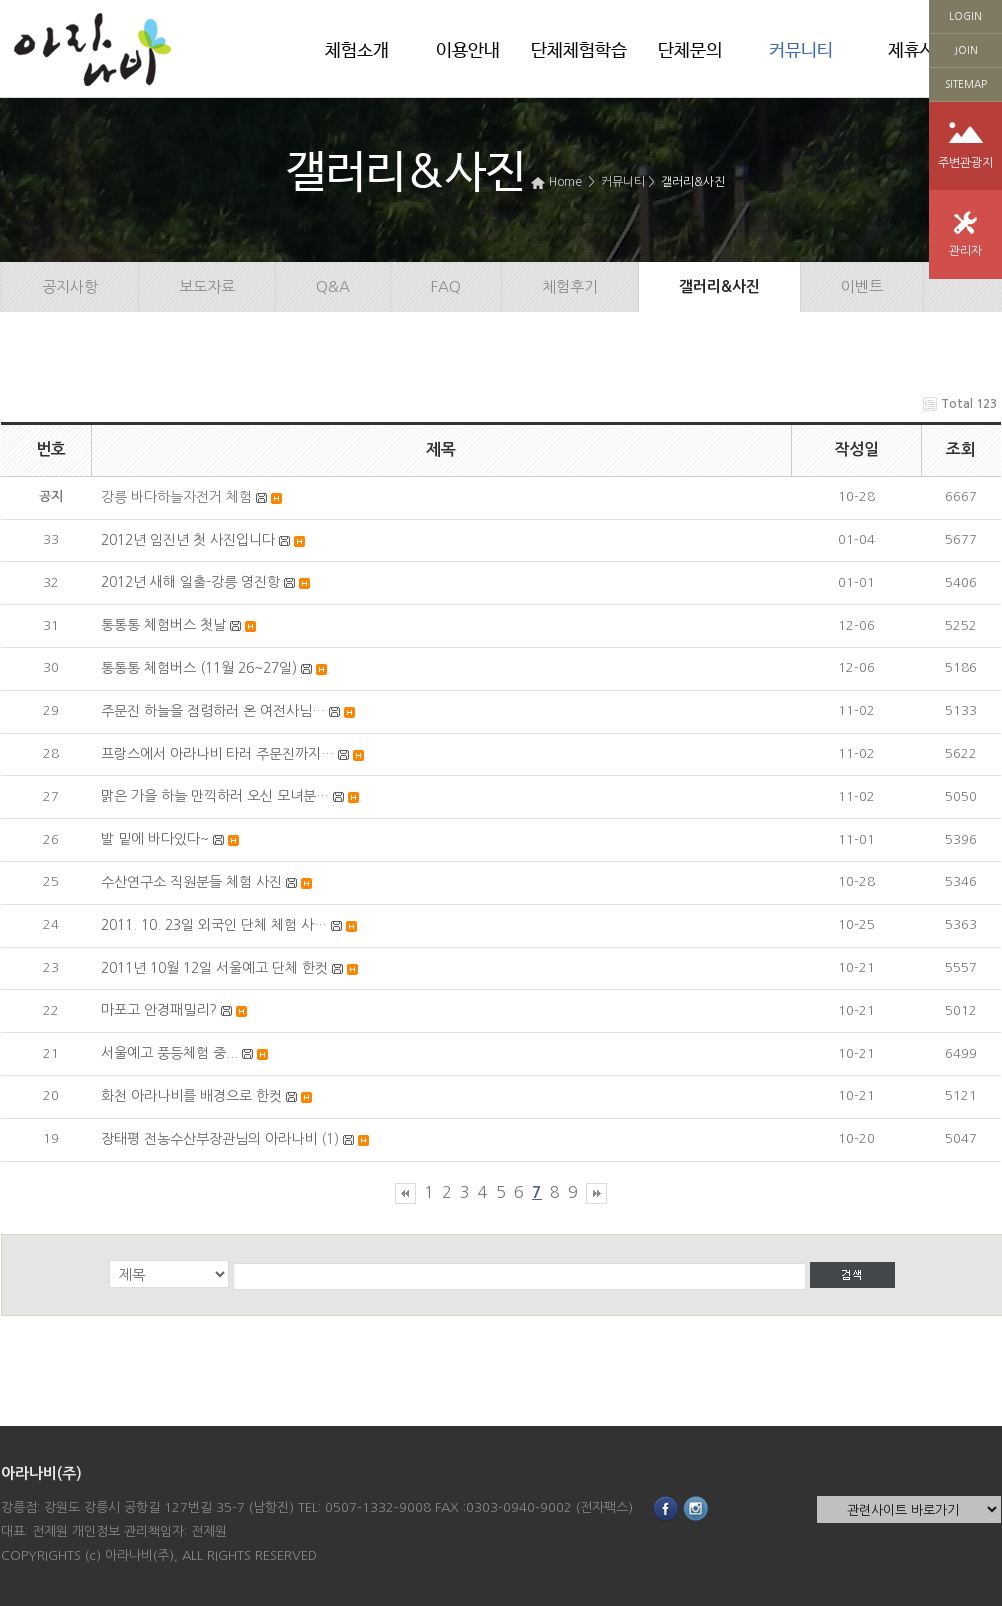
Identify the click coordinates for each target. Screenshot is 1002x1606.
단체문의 (690, 51)
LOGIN (965, 16)
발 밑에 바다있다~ (155, 839)
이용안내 (468, 51)
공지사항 (70, 286)
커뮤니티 (801, 51)
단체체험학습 (579, 51)
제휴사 (912, 51)
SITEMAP (966, 84)
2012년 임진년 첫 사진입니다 (188, 540)
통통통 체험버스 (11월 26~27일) (199, 668)
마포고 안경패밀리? (159, 1010)
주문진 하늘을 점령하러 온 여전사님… (213, 711)
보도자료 (207, 286)
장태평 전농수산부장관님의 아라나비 (209, 1139)
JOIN (966, 50)
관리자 (965, 251)
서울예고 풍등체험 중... (169, 1053)
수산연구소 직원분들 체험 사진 (191, 882)
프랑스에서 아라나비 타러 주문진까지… (217, 754)
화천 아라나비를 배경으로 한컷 (191, 1096)
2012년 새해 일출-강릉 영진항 (190, 582)
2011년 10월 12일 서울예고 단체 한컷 (214, 968)
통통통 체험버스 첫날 (163, 625)
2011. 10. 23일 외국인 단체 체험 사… (214, 925)
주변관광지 (965, 163)
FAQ (446, 286)
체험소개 (357, 51)
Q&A (333, 286)
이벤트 (862, 286)
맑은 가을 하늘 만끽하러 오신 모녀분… (215, 796)
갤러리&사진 (693, 182)
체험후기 (570, 286)
